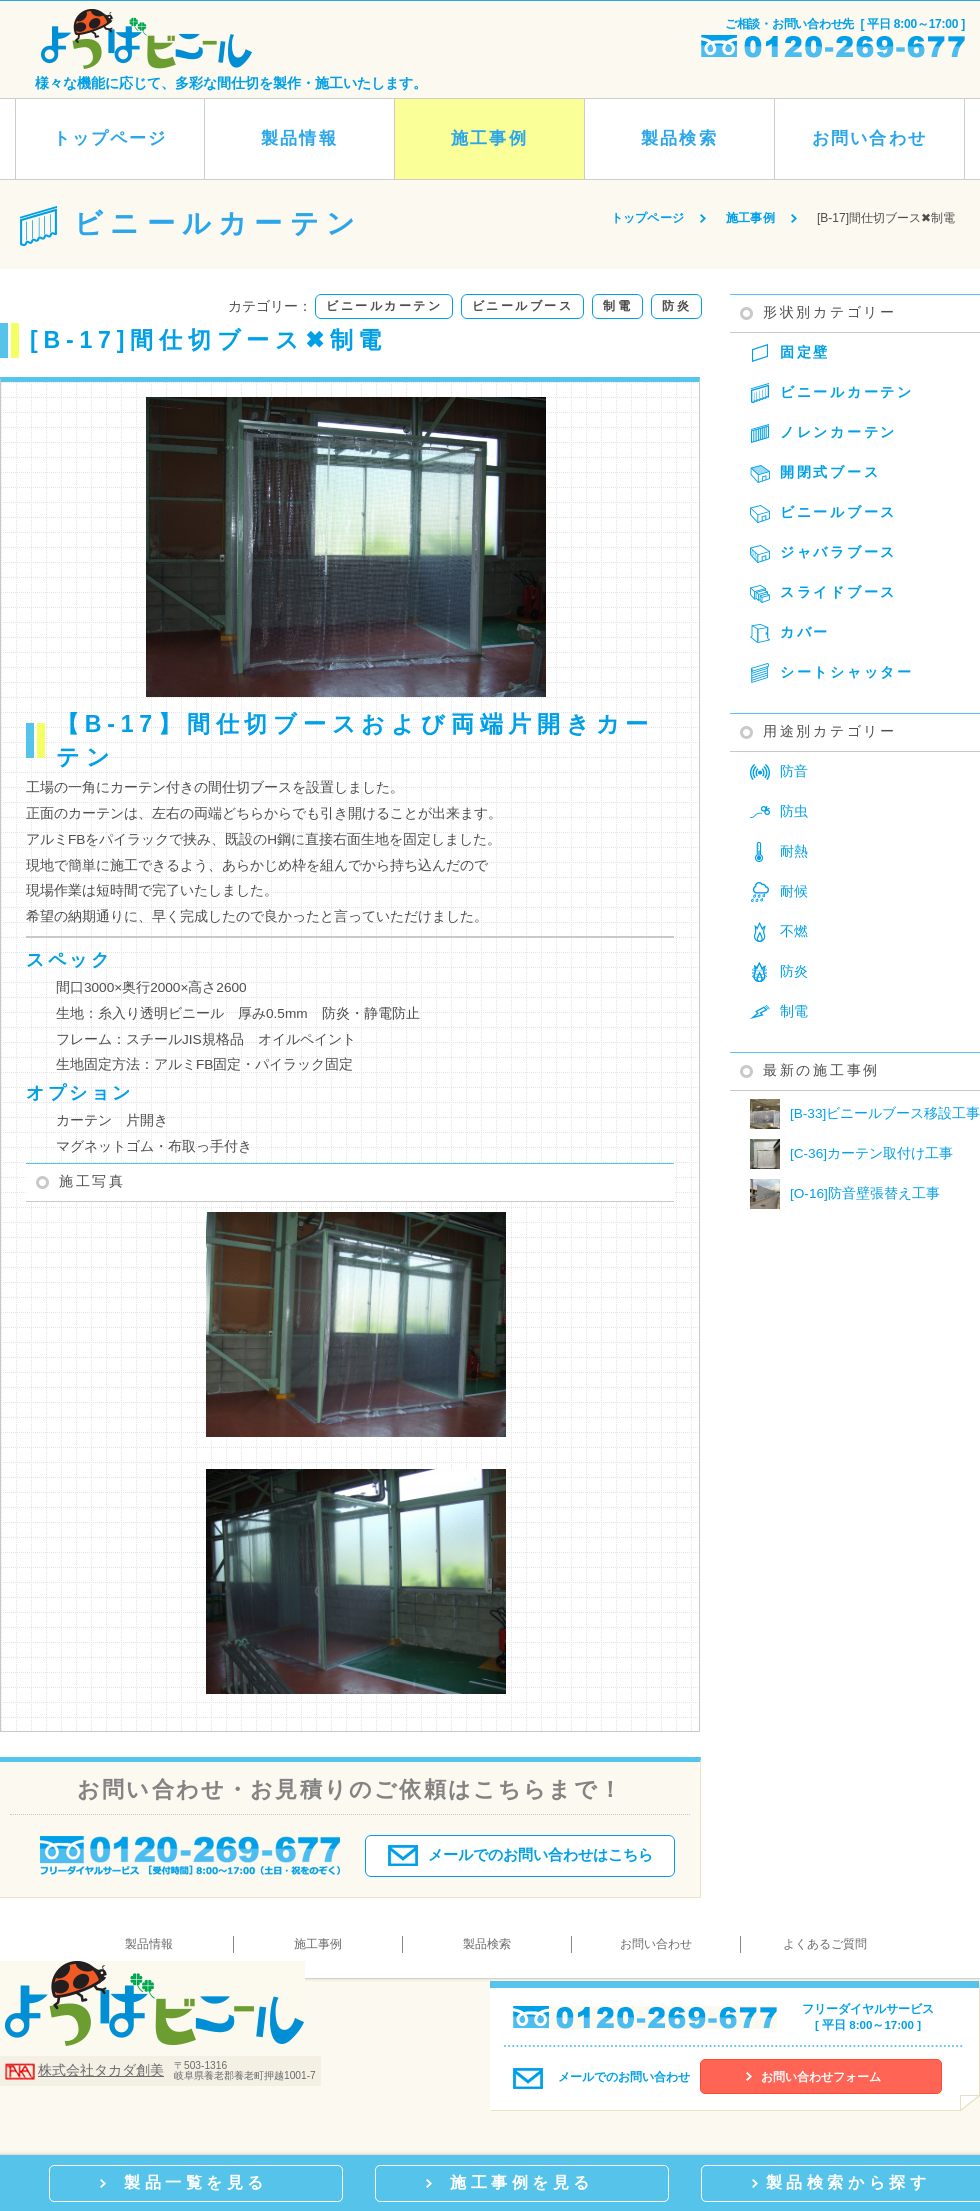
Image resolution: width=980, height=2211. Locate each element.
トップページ (110, 138)
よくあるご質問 (825, 1944)
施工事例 (489, 138)
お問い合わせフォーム (821, 2077)
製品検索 (679, 138)
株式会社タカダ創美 (101, 2070)
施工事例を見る (522, 2182)
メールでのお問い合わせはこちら (520, 1851)
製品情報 (299, 138)
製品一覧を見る (196, 2182)
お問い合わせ (869, 138)
